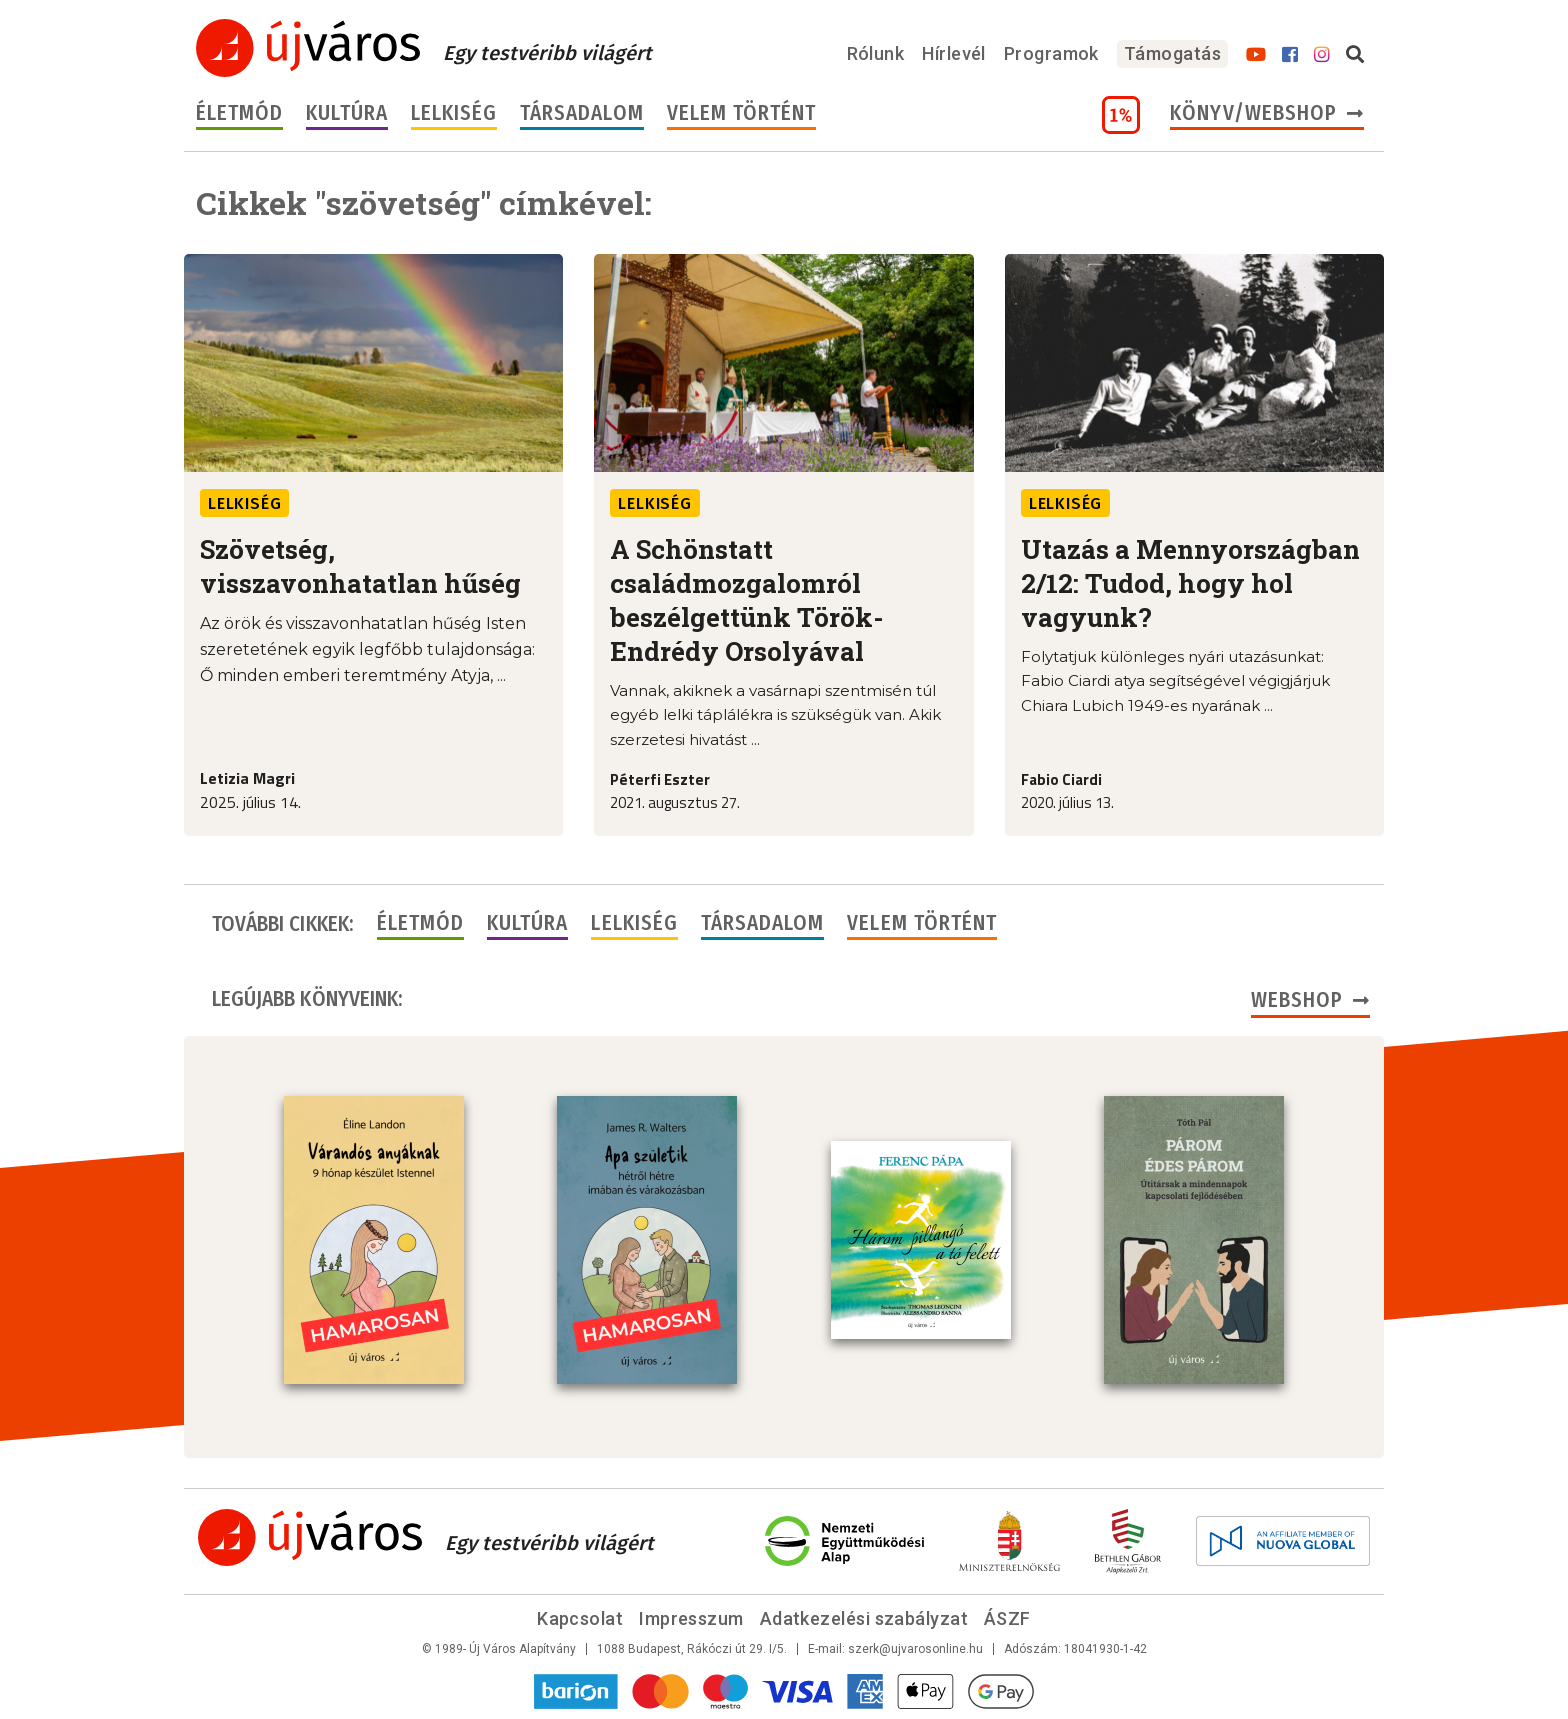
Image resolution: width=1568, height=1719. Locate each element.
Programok (1051, 53)
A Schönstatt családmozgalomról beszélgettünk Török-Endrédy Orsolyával (747, 600)
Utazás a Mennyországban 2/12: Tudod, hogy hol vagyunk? (1190, 583)
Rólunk (876, 53)
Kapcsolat (580, 1618)
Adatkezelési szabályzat (864, 1618)
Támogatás (1172, 53)
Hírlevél (954, 53)
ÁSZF (1007, 1618)
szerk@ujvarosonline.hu (915, 1649)
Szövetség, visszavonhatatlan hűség (360, 566)
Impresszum (691, 1618)
